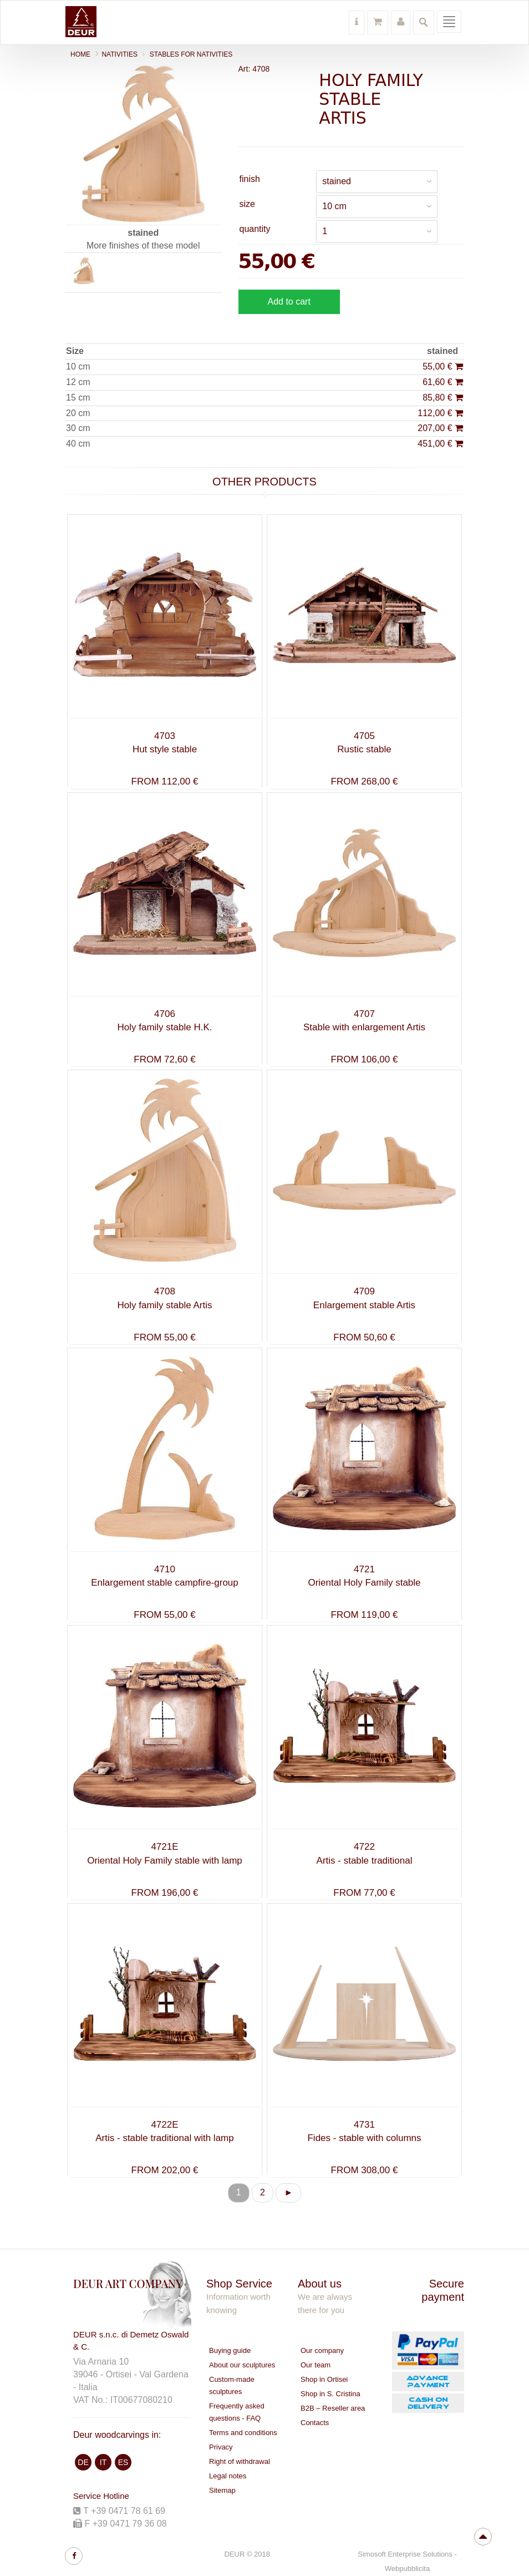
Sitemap (222, 2490)
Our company (322, 2350)
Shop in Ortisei (324, 2379)
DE (83, 2462)
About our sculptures (242, 2365)
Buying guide (230, 2350)
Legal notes (227, 2476)
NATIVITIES (119, 54)
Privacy (221, 2447)
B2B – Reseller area (333, 2408)
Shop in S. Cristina (330, 2394)
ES (123, 2462)
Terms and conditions (243, 2432)
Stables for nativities (191, 54)
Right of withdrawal (239, 2461)
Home (80, 54)
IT (103, 2462)
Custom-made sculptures (232, 2385)
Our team (315, 2365)
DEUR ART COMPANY (127, 2283)
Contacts (315, 2422)
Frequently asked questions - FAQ (236, 2412)
